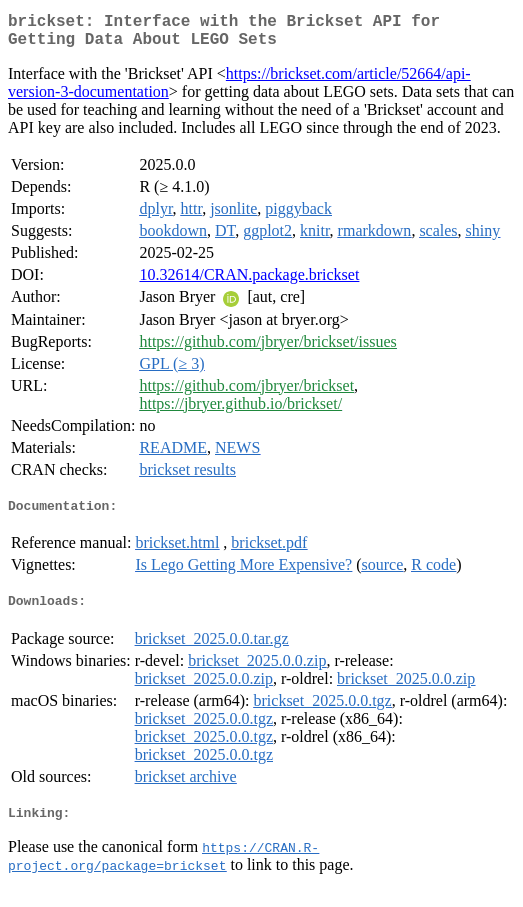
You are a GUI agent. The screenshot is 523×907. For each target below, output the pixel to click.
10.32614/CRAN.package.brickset (249, 282)
